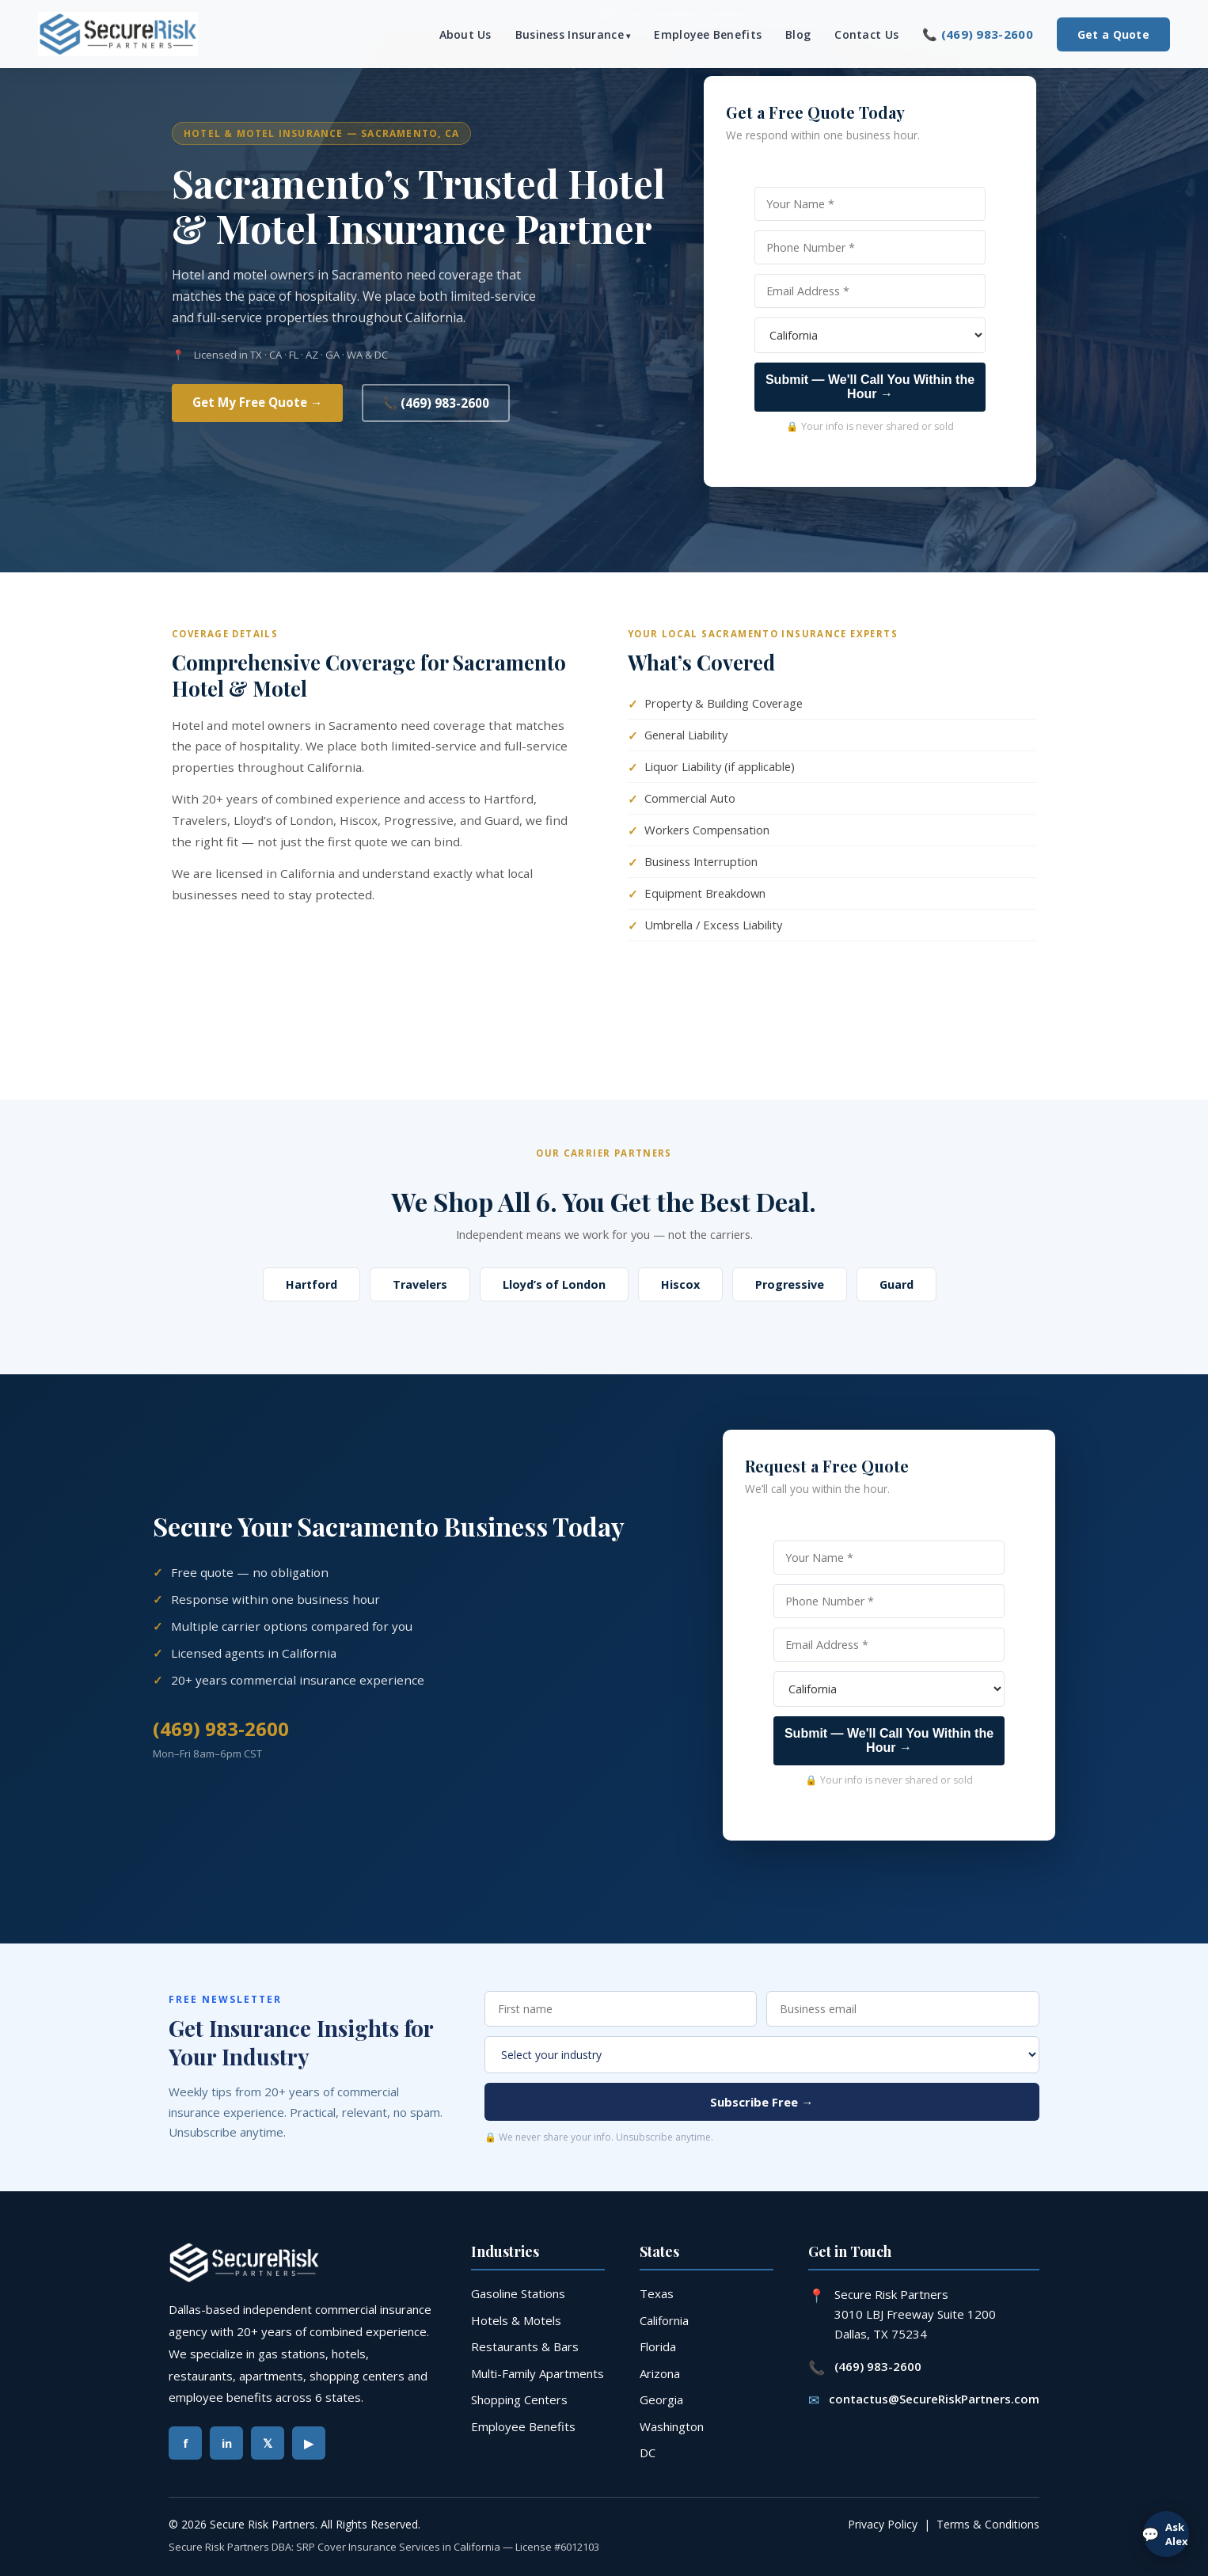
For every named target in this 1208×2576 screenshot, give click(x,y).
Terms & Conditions (987, 2524)
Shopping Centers (519, 2399)
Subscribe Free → (761, 2102)
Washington (672, 2426)
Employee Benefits (708, 34)
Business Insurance (569, 34)
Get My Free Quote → (257, 402)
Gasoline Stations (518, 2293)
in (227, 2443)
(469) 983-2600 (221, 1728)
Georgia (661, 2399)
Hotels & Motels (516, 2320)
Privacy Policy (882, 2524)
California (664, 2320)
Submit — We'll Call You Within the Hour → (869, 387)
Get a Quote (1113, 34)
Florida (658, 2346)
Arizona (660, 2373)
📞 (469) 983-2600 (977, 34)
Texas (657, 2293)
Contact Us (866, 34)
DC (647, 2452)
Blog (798, 34)
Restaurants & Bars (525, 2346)
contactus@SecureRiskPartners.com (934, 2399)
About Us (465, 34)
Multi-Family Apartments (537, 2373)
